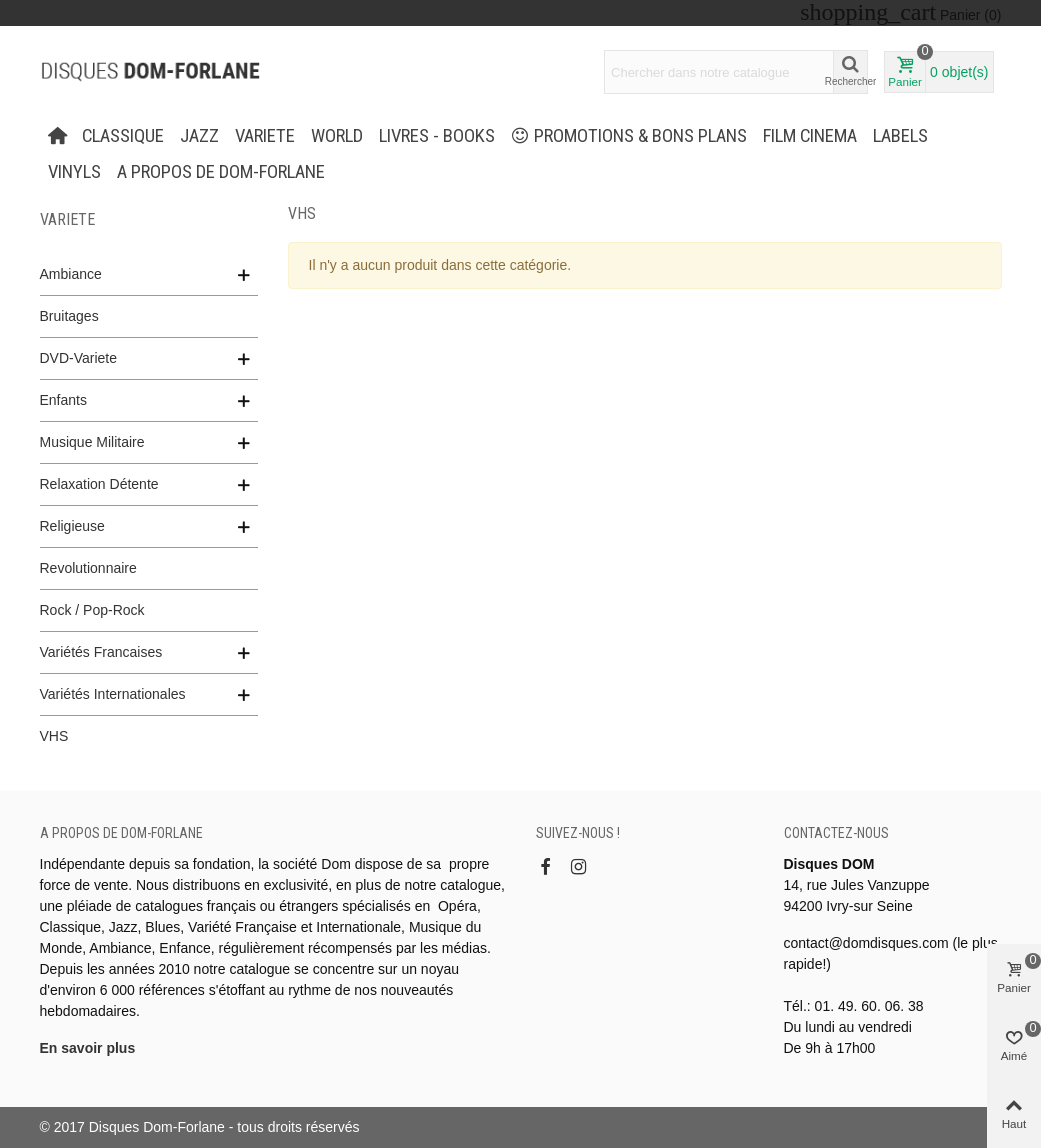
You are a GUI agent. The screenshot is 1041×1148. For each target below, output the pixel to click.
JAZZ (199, 136)
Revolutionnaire (88, 568)
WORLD (337, 136)
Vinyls (74, 172)
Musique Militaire (92, 442)
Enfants (63, 400)
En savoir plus (88, 1048)
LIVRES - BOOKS (437, 136)
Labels (900, 136)
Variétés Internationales (113, 694)
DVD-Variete (79, 358)
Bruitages (69, 316)
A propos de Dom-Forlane (221, 172)
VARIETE (265, 136)
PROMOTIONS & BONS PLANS (629, 136)
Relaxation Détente (99, 484)
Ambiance (71, 274)
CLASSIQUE (123, 136)
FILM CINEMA (810, 136)
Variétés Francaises (101, 652)
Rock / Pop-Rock (92, 610)
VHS (54, 736)
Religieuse (72, 526)
